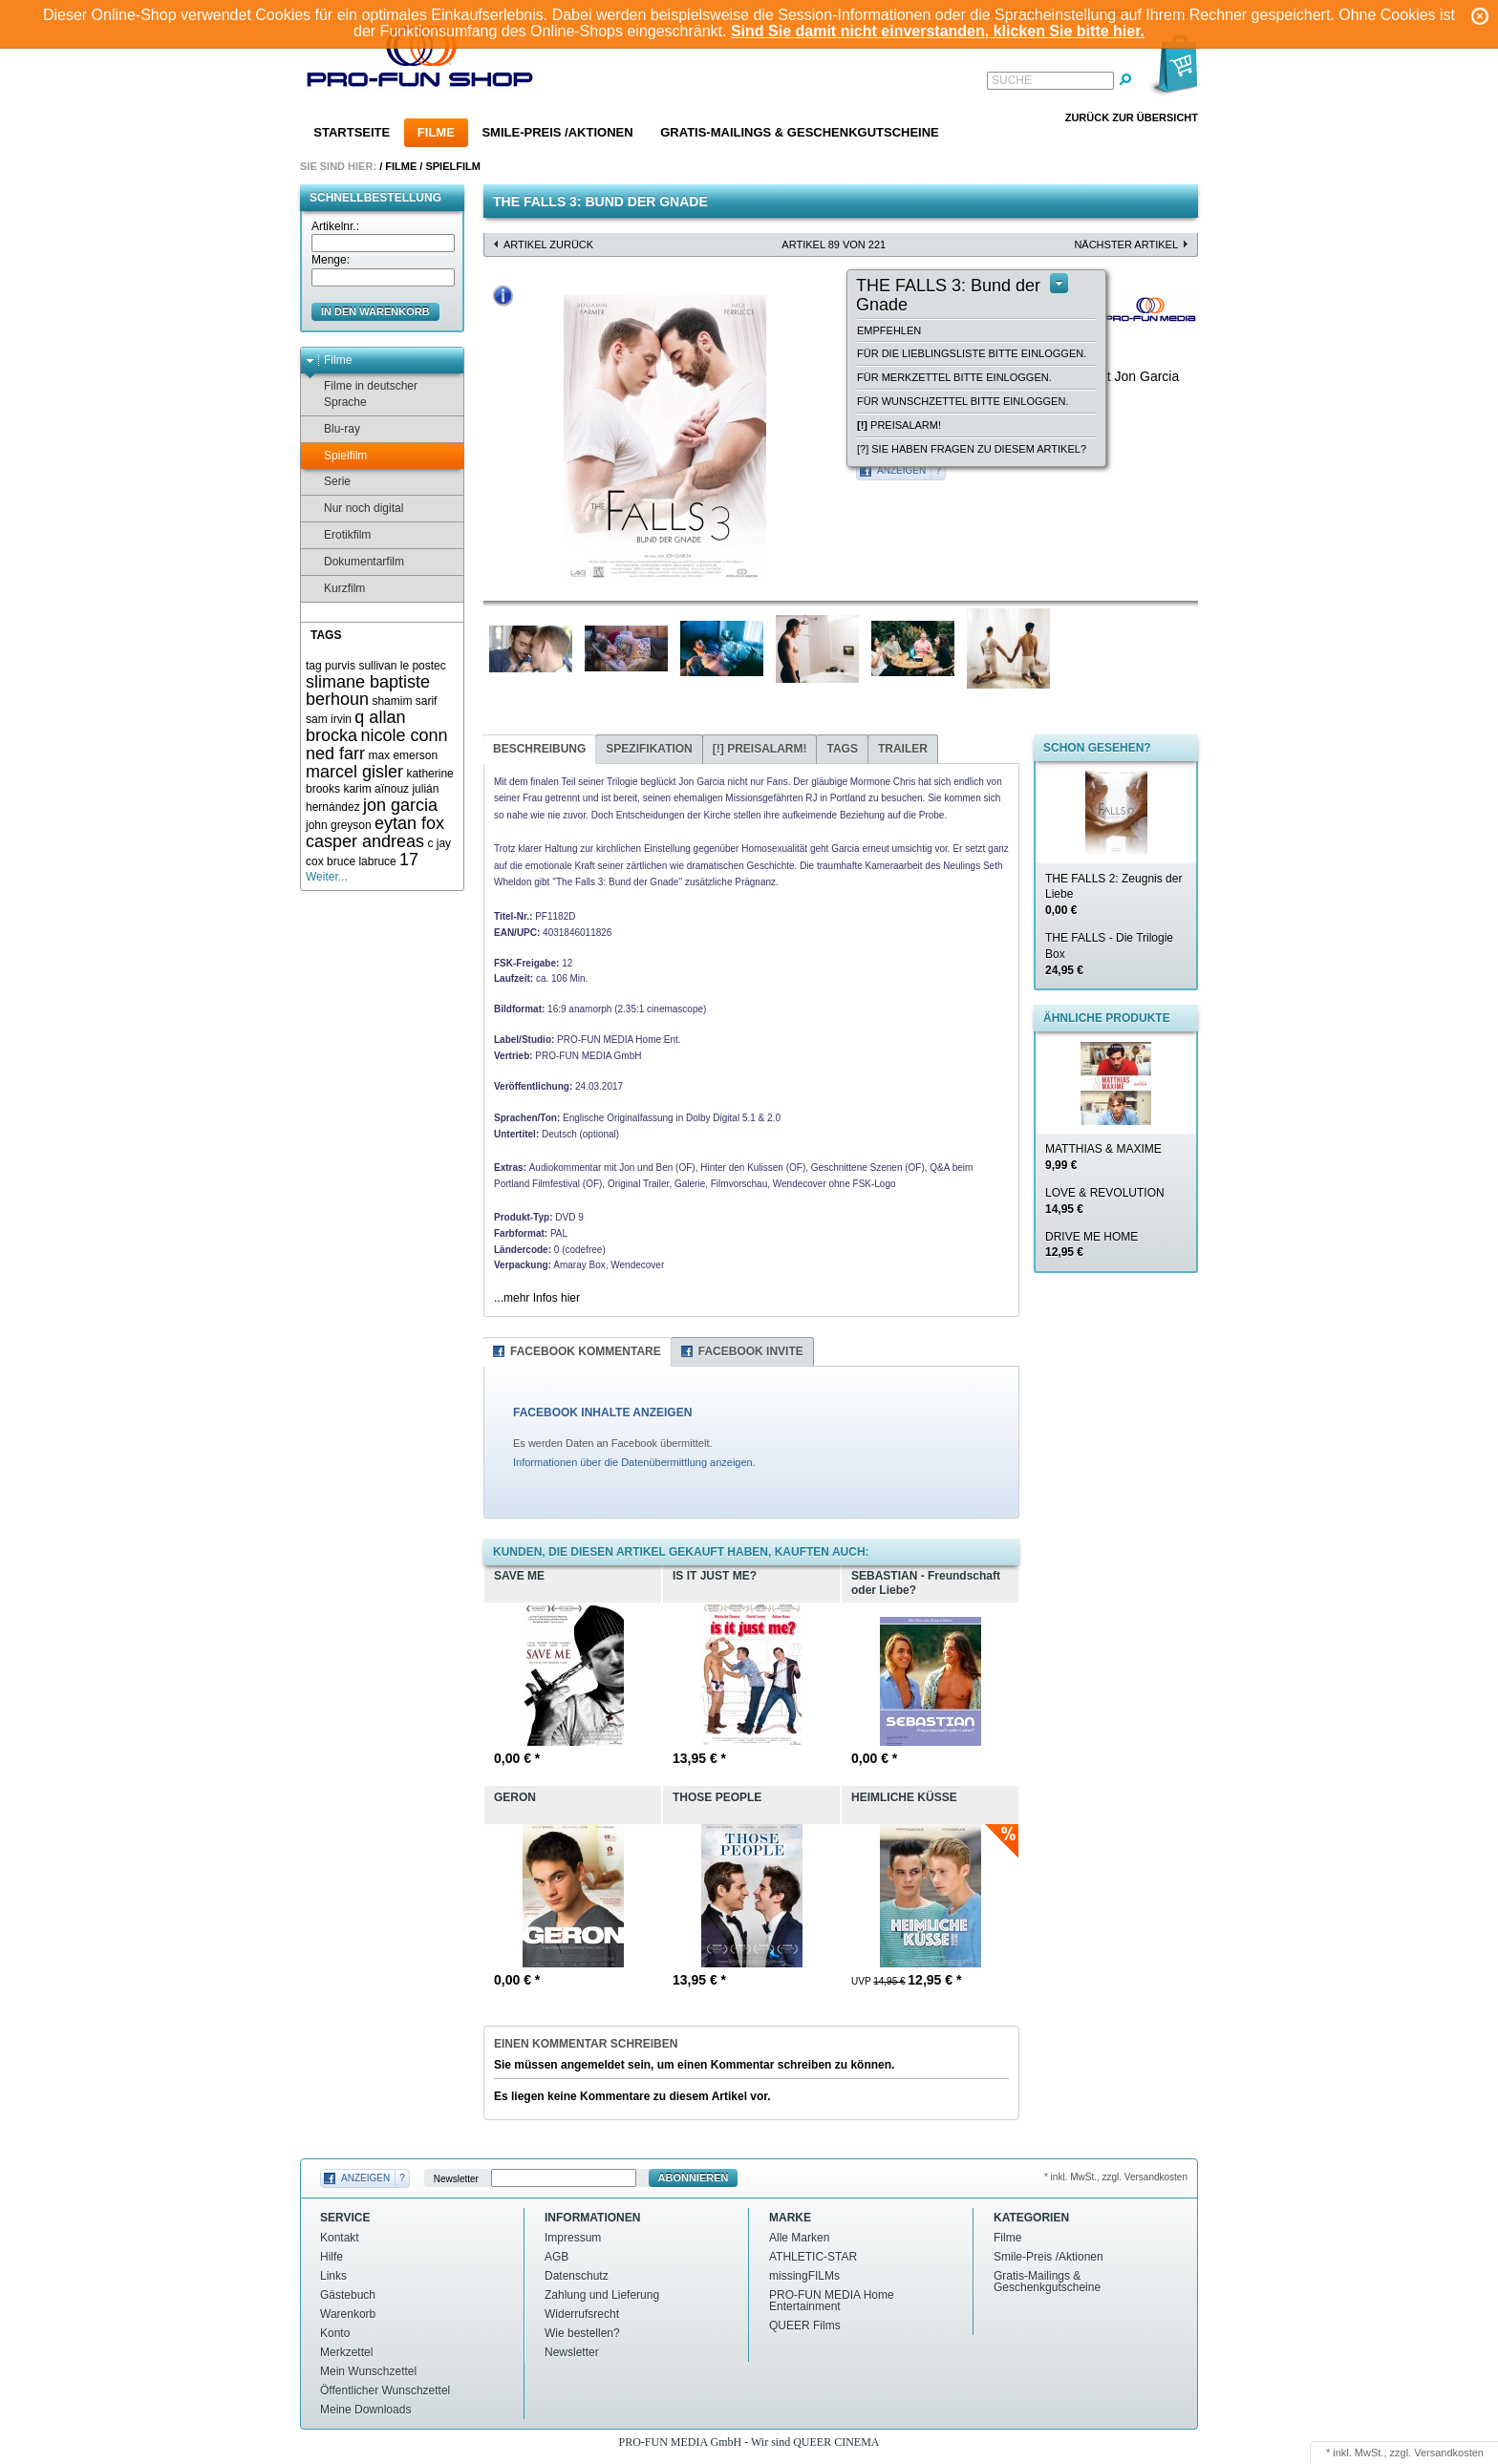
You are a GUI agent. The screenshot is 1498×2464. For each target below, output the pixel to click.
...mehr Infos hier (537, 1298)
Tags (841, 748)
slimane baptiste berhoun (368, 691)
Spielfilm (452, 166)
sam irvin (329, 719)
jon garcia (400, 805)
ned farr (335, 753)
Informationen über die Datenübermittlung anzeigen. (634, 1462)
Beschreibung (539, 748)
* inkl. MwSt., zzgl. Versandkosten (1116, 2177)
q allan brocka (355, 726)
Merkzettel (346, 2352)
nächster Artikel (1126, 244)
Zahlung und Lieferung (602, 2295)
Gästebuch (347, 2295)
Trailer (903, 748)
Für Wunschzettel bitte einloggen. (962, 401)
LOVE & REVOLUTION (1105, 1201)
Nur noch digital (354, 508)
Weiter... (327, 876)
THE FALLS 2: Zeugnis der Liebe (1113, 895)
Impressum (573, 2237)
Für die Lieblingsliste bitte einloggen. (971, 353)
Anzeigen (901, 470)
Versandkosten (1449, 2452)
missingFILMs (804, 2276)
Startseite (351, 132)
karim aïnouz (376, 789)
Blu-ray (333, 429)
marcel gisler (354, 771)
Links (333, 2276)
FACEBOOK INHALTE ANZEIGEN (602, 1412)
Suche (1012, 80)
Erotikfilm (338, 535)
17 (408, 859)
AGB (556, 2256)
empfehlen (889, 330)
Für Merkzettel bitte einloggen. (954, 377)
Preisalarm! (899, 425)
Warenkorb (347, 2314)
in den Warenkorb (375, 311)
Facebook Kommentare (585, 1351)
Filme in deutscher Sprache (361, 394)
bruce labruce (361, 861)
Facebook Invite (750, 1351)
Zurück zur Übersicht (1131, 117)
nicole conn (403, 735)
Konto (335, 2333)
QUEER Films (805, 2325)
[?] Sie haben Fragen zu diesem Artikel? (971, 449)
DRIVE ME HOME (1091, 1245)
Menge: (330, 259)
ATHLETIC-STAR (813, 2256)
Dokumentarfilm (355, 562)
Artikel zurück (548, 244)
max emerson (403, 755)
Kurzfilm (335, 589)
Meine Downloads (365, 2409)
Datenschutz (577, 2276)
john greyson (339, 825)
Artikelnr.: (335, 226)
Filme (436, 132)
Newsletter (456, 2178)
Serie (328, 482)
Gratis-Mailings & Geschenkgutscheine (799, 132)
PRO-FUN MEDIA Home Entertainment (831, 2300)
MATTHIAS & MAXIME (1103, 1157)
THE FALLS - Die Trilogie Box (1109, 954)
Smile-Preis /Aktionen (557, 132)
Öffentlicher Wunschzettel (385, 2390)
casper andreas (365, 841)
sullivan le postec (401, 665)
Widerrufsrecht (582, 2314)
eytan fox (409, 823)
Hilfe (331, 2256)
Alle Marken (799, 2237)
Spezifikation (649, 748)
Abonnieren (693, 2177)
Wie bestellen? (582, 2333)
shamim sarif (404, 701)
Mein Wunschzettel (368, 2371)
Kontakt (339, 2237)
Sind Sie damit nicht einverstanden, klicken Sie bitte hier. (938, 31)
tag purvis (330, 665)
